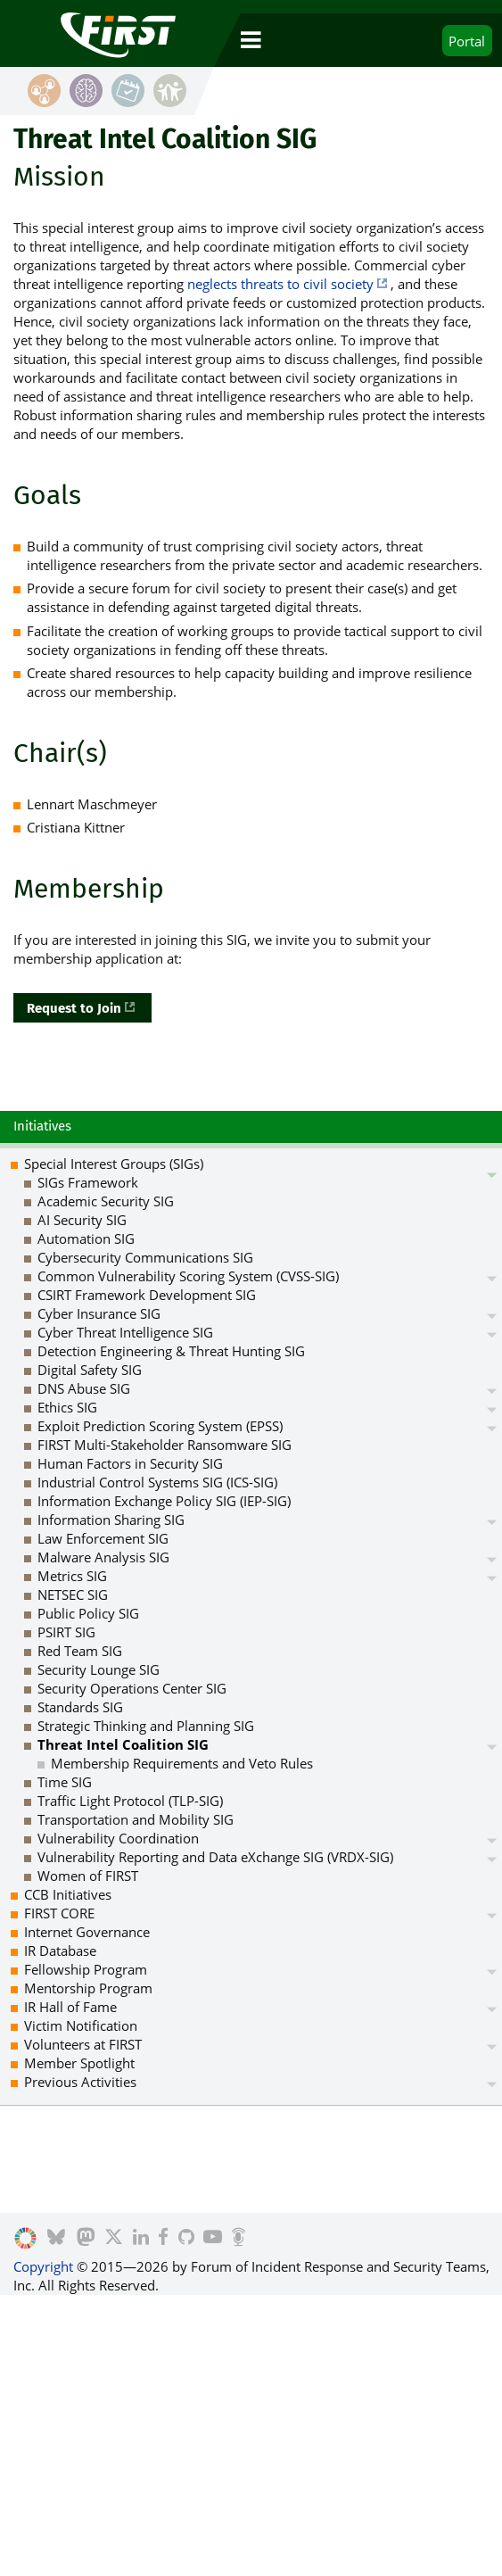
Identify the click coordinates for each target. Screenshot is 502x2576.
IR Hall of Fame (70, 2007)
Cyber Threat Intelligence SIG (125, 1332)
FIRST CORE (59, 1913)
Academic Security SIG (105, 1201)
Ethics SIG (67, 1407)
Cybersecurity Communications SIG (145, 1257)
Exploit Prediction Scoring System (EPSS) (160, 1426)
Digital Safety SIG (89, 1370)
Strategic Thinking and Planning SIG (145, 1726)
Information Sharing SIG (111, 1519)
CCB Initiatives (67, 1894)
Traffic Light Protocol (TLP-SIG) (130, 1801)
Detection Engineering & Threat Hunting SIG (171, 1351)
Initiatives (42, 1126)
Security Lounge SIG (98, 1669)
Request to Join (74, 1008)
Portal (467, 41)
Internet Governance (87, 1932)
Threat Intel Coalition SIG (123, 1744)
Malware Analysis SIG (103, 1557)
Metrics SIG (72, 1576)
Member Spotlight (79, 2063)
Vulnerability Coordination (118, 1838)
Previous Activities (80, 2082)
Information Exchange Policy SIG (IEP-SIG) (164, 1501)
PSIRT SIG (66, 1632)
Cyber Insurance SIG (98, 1313)
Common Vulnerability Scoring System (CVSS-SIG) (188, 1276)
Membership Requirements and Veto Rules (182, 1763)
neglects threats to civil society (280, 284)
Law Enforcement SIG (103, 1538)
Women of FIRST (87, 1875)
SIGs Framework (87, 1182)
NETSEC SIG (72, 1594)
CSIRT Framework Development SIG (146, 1295)
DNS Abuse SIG (83, 1388)
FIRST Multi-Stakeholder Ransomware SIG (164, 1445)
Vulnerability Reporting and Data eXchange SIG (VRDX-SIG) (215, 1857)
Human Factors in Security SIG (130, 1463)
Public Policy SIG (88, 1613)
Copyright (43, 2266)
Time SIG (64, 1782)
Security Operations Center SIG (131, 1688)
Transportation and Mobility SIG (135, 1819)
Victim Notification (80, 2025)
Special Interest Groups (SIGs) (113, 1163)
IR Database (60, 1950)
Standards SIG (80, 1707)
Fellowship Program (85, 1969)
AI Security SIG (82, 1220)
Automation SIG (86, 1238)
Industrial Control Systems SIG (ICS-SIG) (157, 1482)
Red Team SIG (79, 1651)
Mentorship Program (88, 1988)
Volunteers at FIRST (83, 2044)
